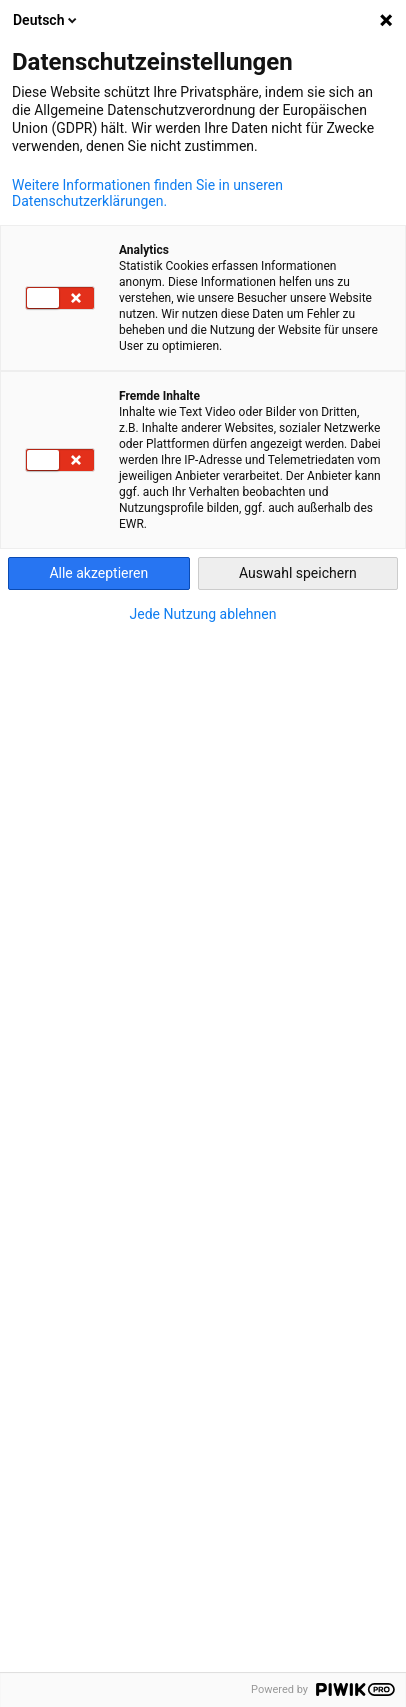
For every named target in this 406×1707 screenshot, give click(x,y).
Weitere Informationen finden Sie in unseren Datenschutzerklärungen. (147, 193)
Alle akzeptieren (98, 573)
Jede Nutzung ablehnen (203, 614)
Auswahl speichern (298, 573)
